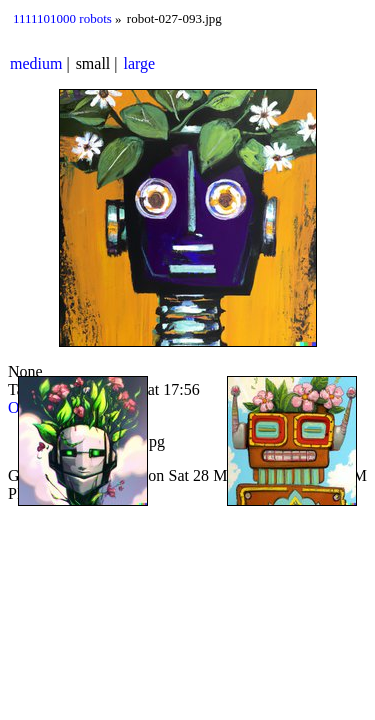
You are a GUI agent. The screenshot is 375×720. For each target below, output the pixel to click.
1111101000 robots (62, 18)
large (140, 63)
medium (36, 63)
